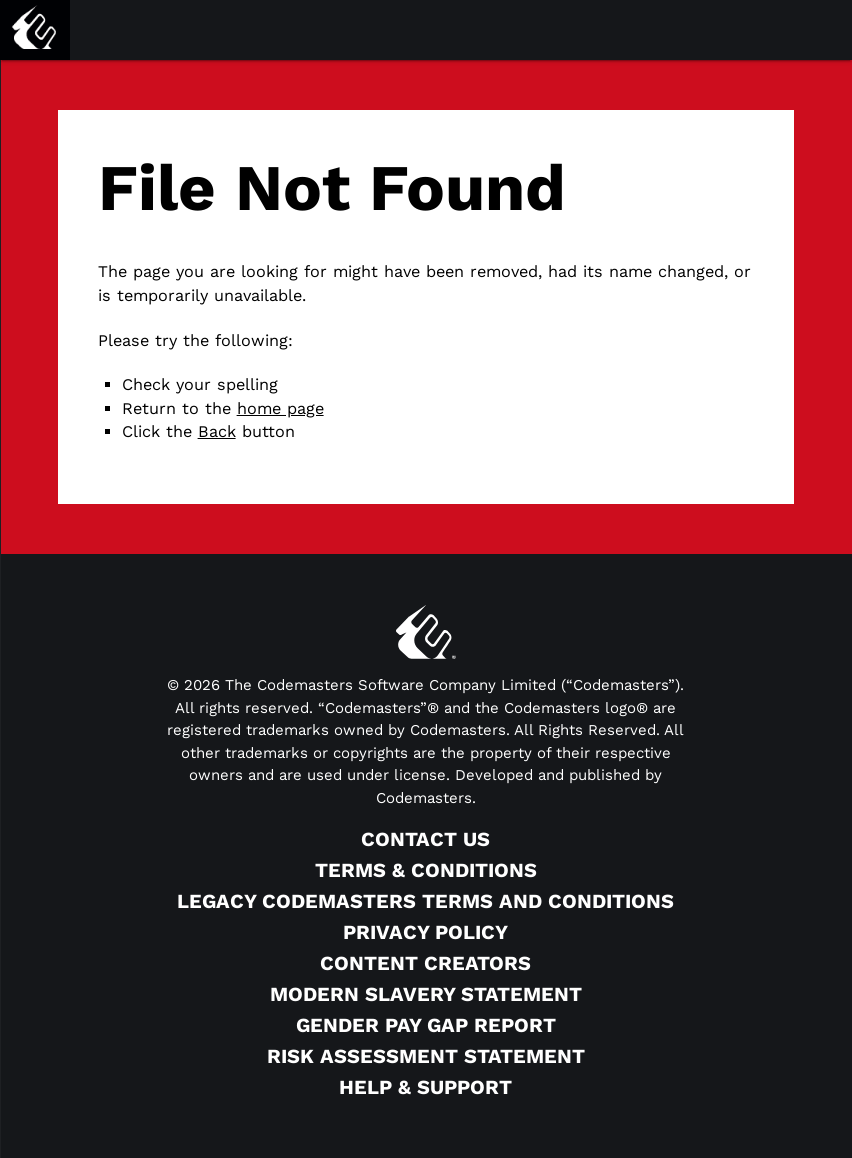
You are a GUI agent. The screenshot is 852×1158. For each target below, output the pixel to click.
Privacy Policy (425, 932)
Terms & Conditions (426, 870)
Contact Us (425, 839)
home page (280, 408)
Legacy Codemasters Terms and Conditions (425, 901)
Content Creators (425, 963)
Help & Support (425, 1087)
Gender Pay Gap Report (426, 1025)
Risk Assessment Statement (426, 1056)
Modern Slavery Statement (426, 994)
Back (217, 431)
